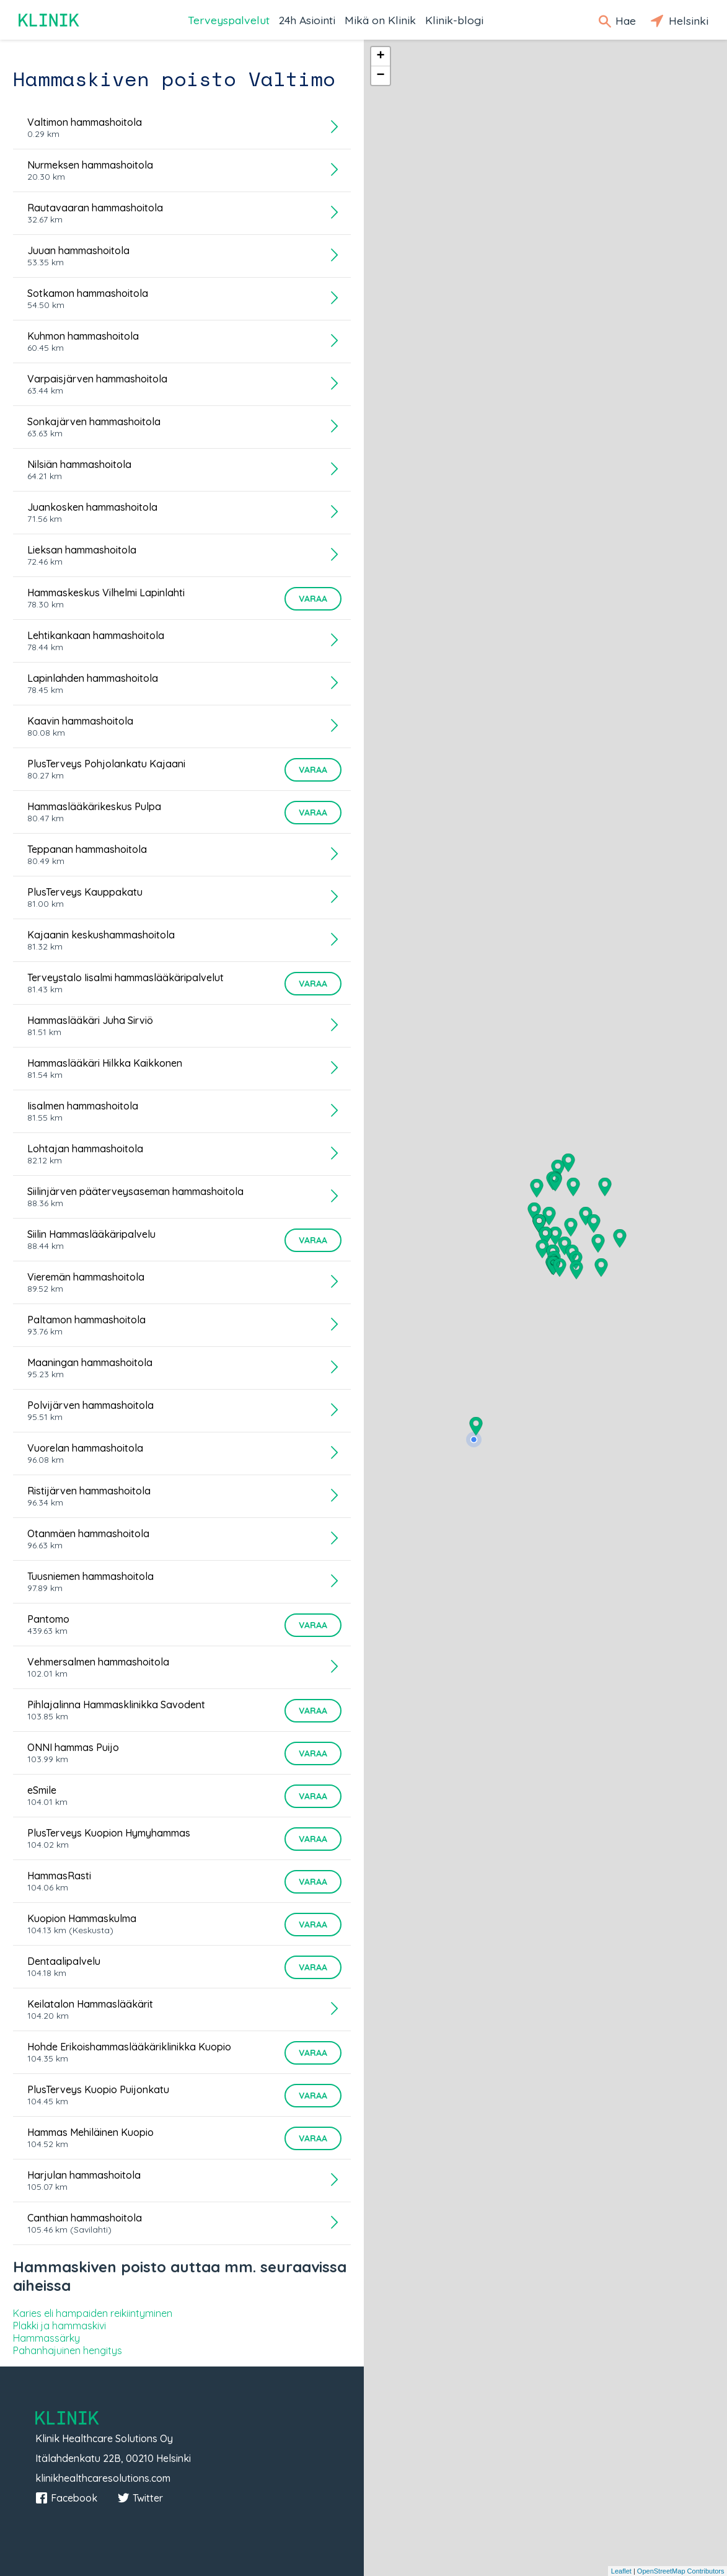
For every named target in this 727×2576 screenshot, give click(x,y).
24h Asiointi (307, 20)
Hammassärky (46, 2338)
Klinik (50, 20)
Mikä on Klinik (380, 20)
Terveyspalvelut (229, 20)
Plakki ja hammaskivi (59, 2325)
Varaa (313, 598)
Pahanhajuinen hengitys (67, 2350)
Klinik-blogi (454, 20)
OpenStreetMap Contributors (681, 2571)
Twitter (140, 2498)
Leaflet (621, 2571)
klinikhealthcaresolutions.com (102, 2478)
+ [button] (380, 56)
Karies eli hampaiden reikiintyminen (92, 2313)
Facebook (66, 2498)
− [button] (380, 75)
